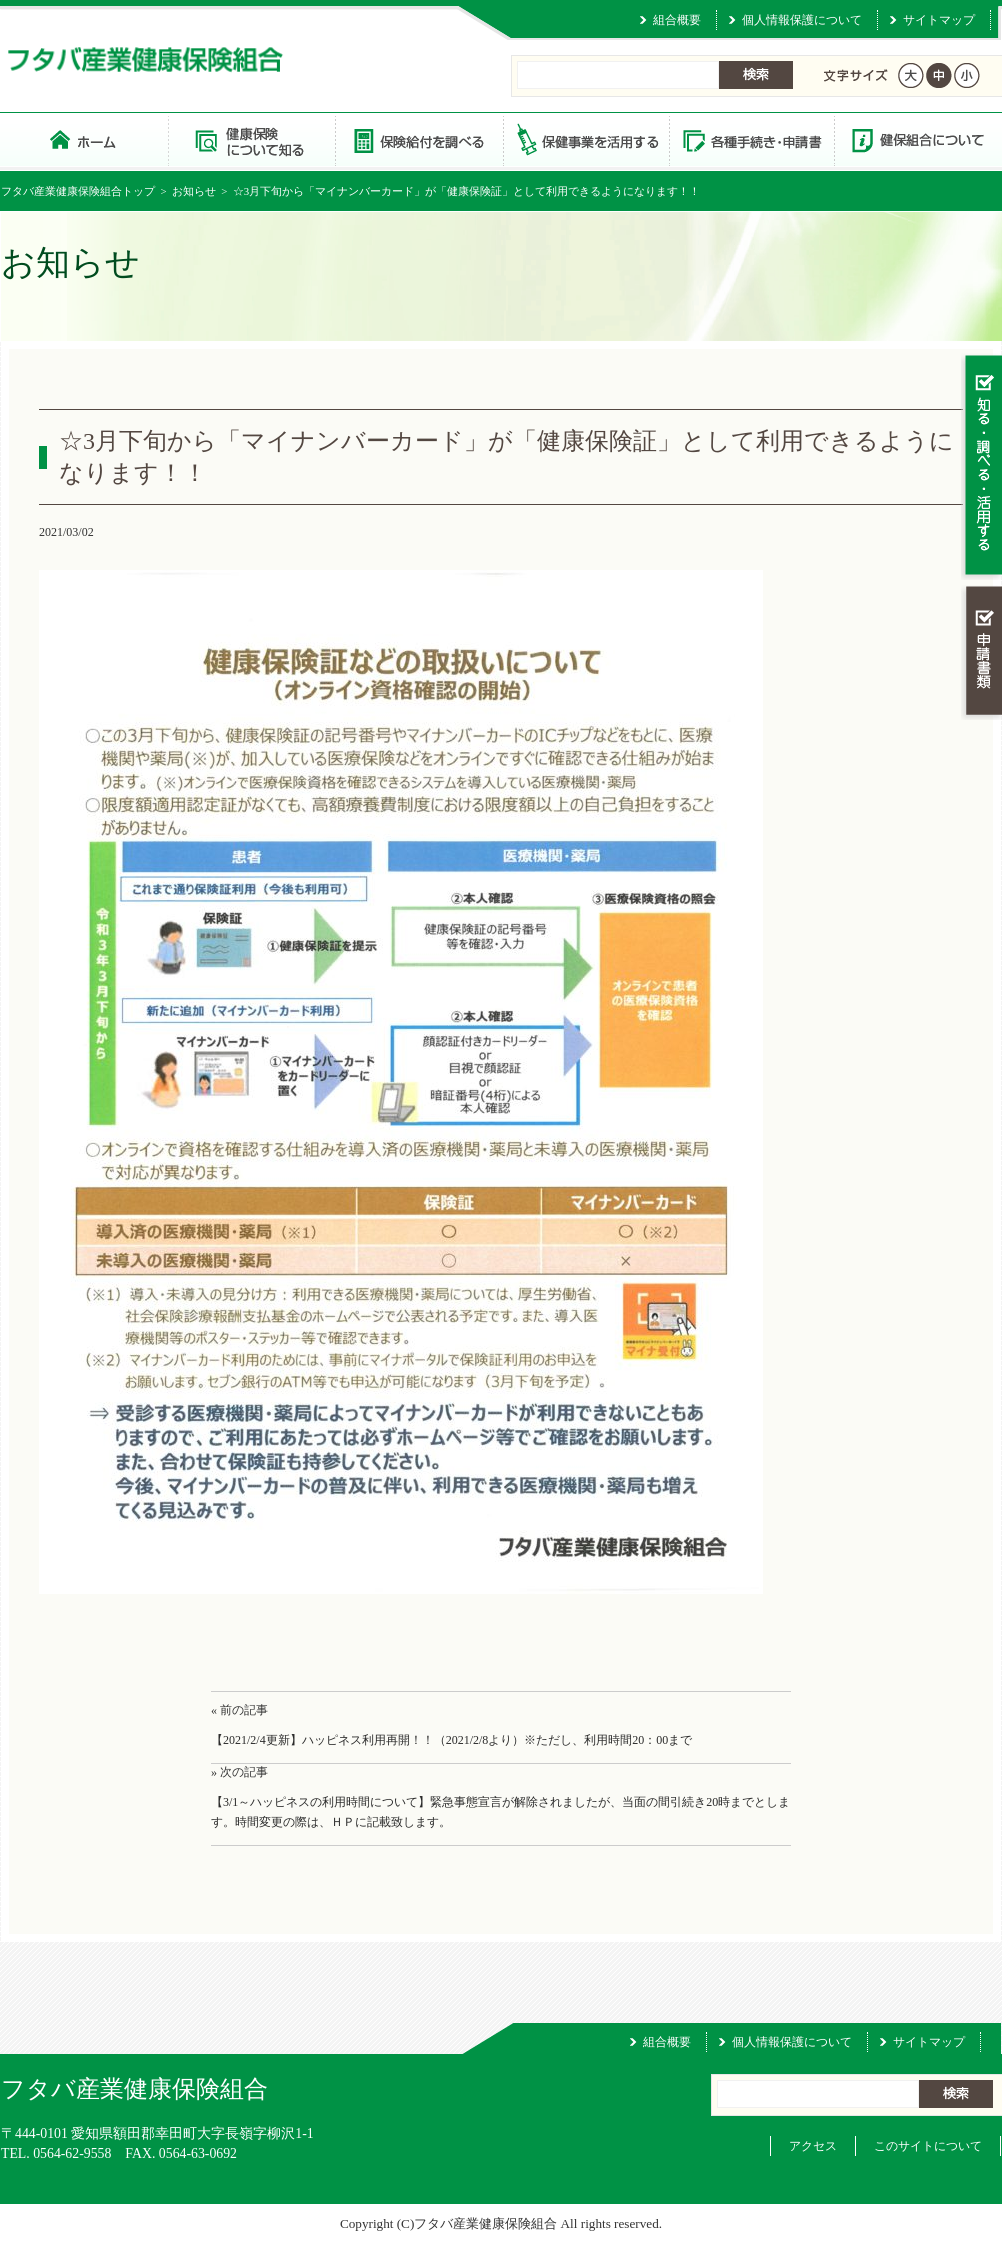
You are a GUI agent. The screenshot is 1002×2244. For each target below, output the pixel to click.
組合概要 (677, 20)
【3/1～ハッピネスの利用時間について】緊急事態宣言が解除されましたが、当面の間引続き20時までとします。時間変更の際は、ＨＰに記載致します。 (500, 1812)
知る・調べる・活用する (981, 466)
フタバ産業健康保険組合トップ (78, 191)
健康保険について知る (251, 139)
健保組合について (917, 139)
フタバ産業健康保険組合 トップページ (84, 139)
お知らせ (194, 191)
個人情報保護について (802, 20)
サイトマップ (939, 20)
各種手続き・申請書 (751, 139)
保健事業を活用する (585, 139)
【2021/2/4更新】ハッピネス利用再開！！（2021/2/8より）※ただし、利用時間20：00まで (451, 1740)
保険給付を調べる (418, 139)
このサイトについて (928, 2146)
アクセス (813, 2146)
